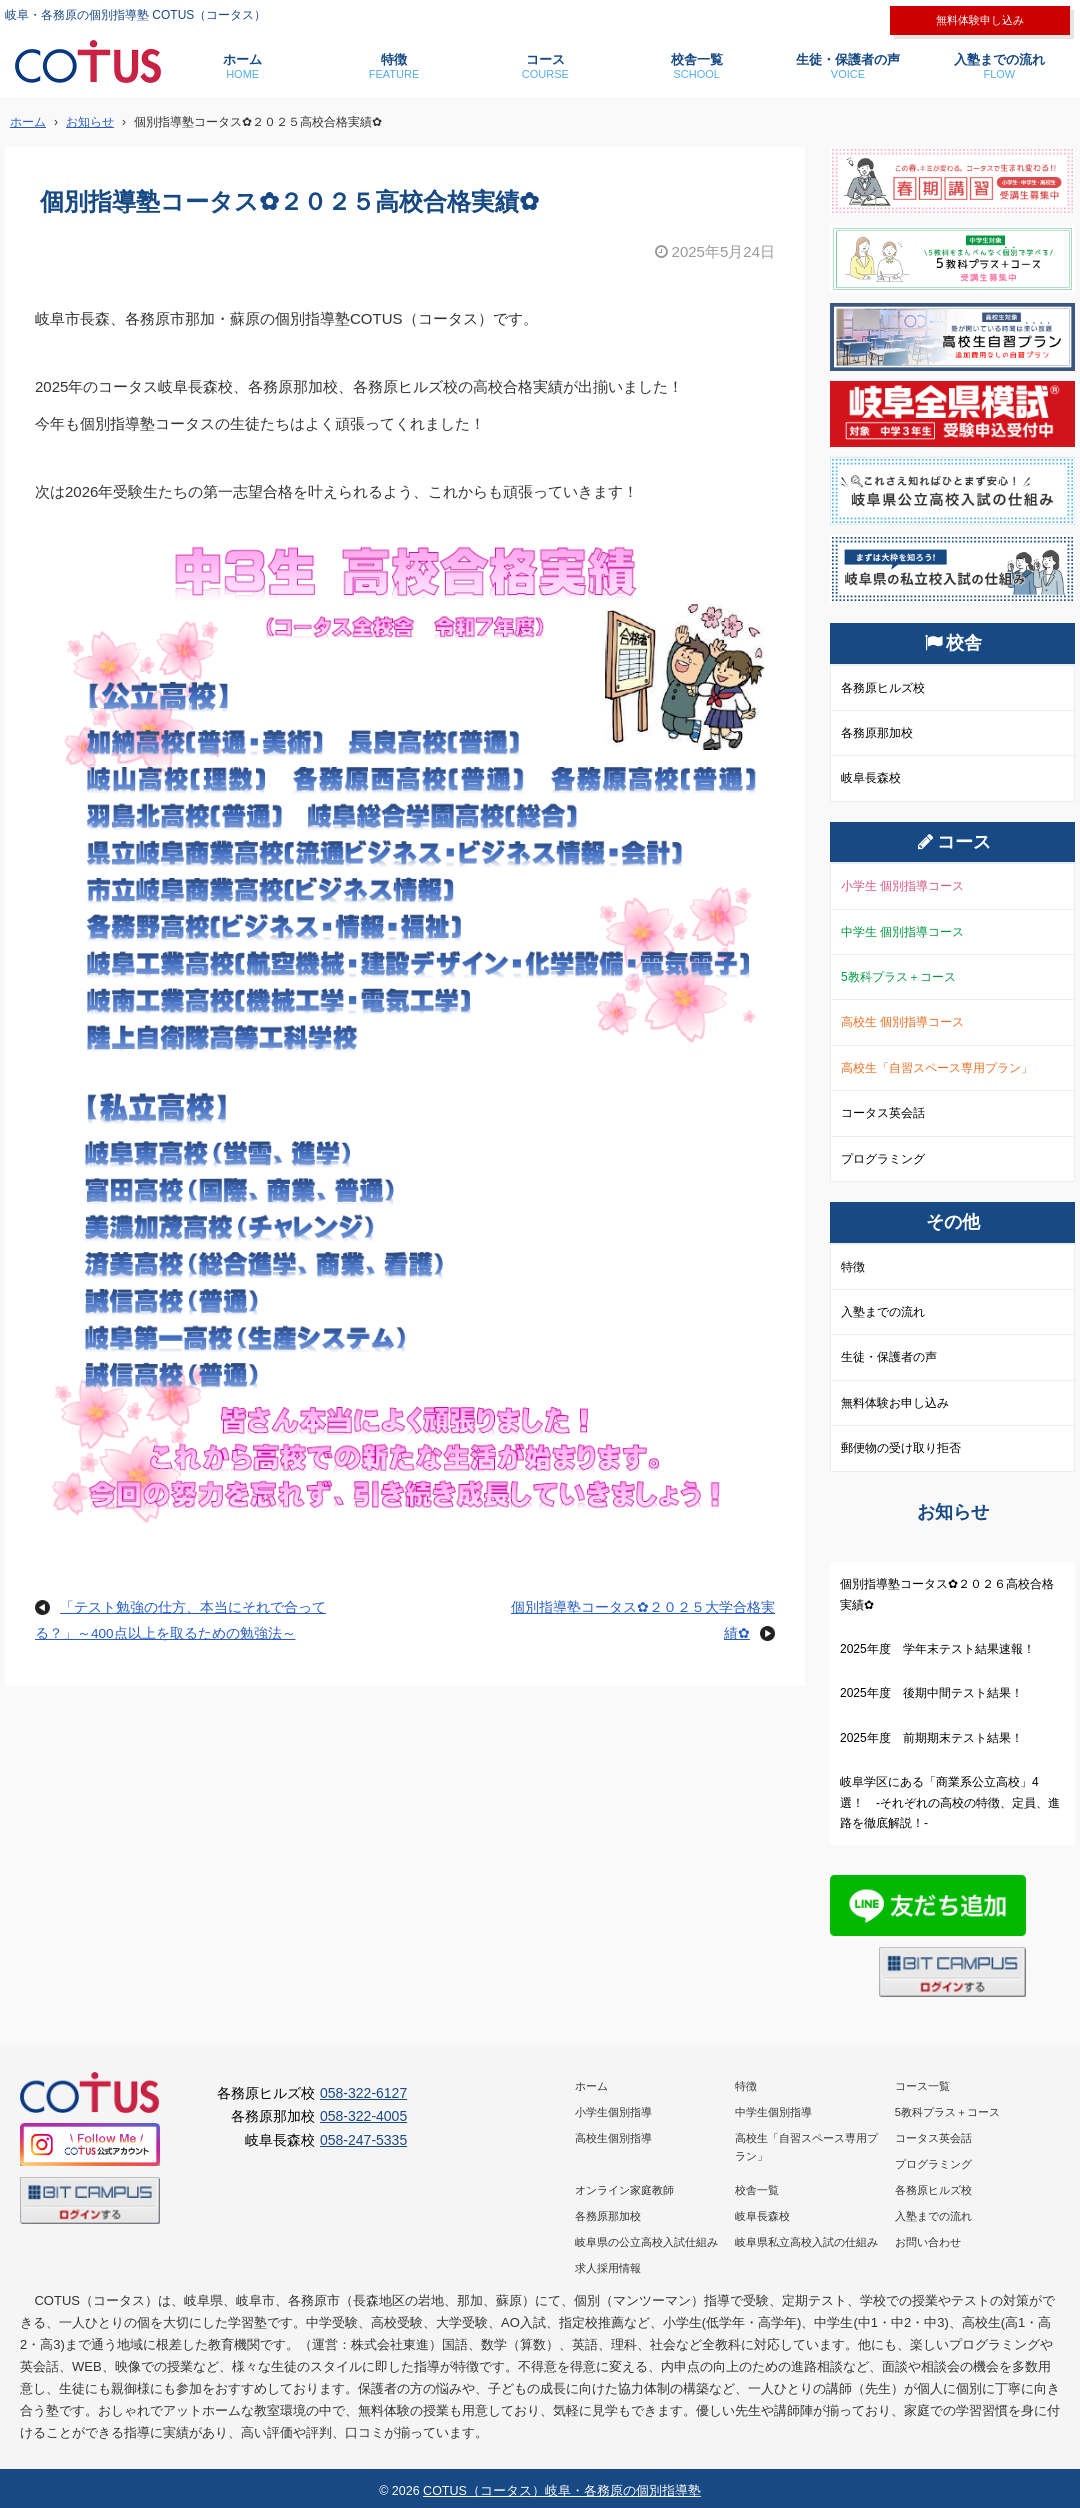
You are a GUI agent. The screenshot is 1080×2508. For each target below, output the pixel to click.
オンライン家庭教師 (624, 2190)
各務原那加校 (877, 733)
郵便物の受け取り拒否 (901, 1448)
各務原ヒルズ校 (883, 688)
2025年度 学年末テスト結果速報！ (937, 1649)
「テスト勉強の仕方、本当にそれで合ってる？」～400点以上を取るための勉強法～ (180, 1620)
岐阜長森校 (871, 778)
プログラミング (883, 1159)
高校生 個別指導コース (902, 1022)
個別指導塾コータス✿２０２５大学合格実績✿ (643, 1620)
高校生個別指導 (613, 2138)
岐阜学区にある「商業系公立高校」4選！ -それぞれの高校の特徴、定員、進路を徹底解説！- (950, 1802)
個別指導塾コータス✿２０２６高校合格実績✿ (947, 1594)
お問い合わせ (928, 2242)
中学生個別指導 (773, 2112)
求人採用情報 (608, 2268)
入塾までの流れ (999, 67)
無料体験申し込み (980, 20)
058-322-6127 (363, 2093)
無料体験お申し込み (895, 1403)
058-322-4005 (363, 2116)
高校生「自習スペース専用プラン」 (937, 1068)
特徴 (393, 67)
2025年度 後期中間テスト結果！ (931, 1693)
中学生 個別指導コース (902, 932)
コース (545, 67)
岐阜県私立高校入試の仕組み (806, 2242)
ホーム (242, 67)
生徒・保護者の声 (847, 67)
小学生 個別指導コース (902, 886)
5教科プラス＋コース (898, 977)
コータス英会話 (883, 1113)
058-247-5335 (363, 2140)
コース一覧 (922, 2086)
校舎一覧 (696, 67)
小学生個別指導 (613, 2112)
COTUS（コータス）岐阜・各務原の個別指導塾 (562, 2491)
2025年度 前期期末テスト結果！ (931, 1738)
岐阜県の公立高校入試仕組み (646, 2242)
